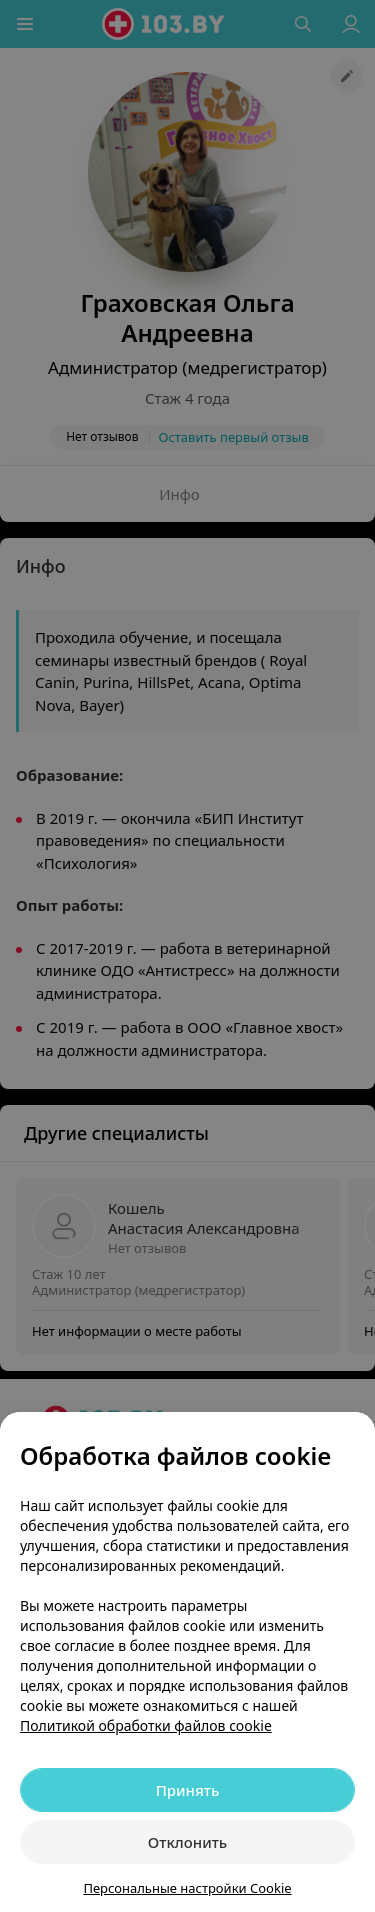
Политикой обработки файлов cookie (146, 1725)
